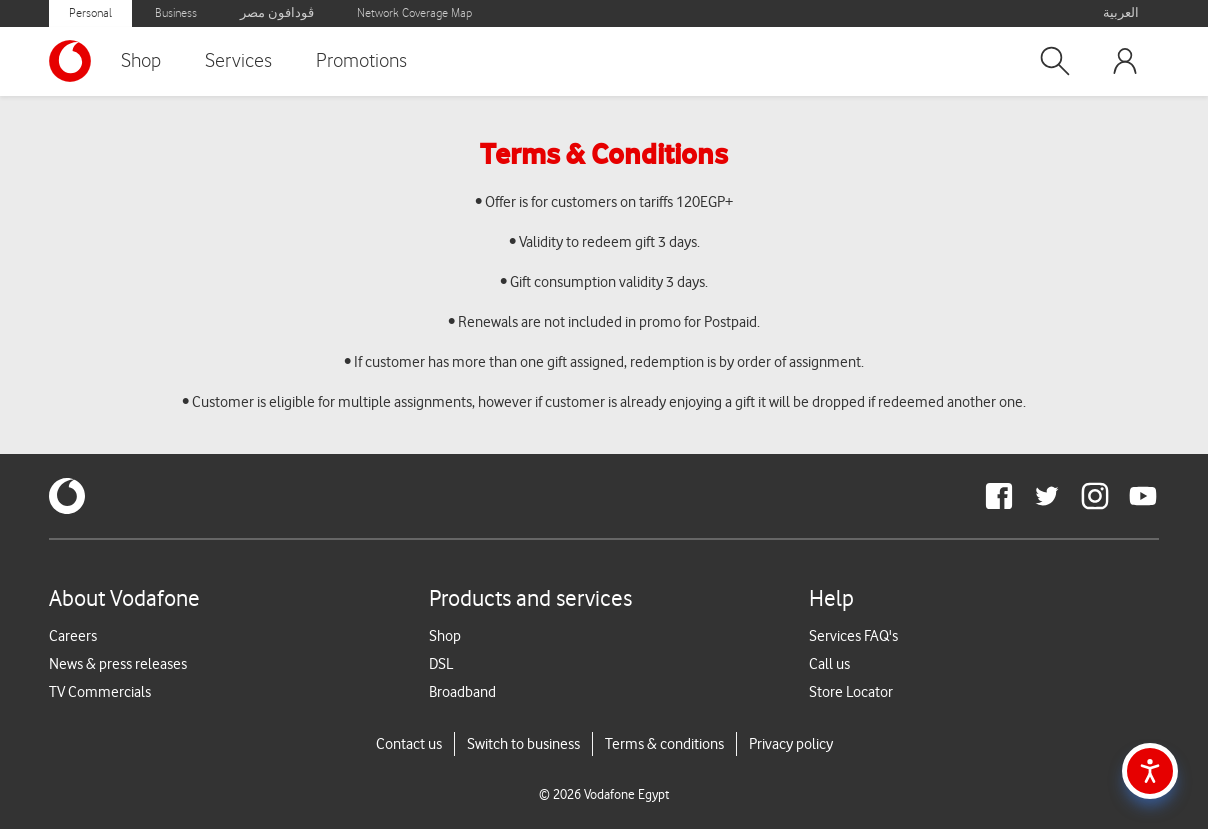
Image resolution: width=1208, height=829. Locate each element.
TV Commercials (100, 692)
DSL (441, 664)
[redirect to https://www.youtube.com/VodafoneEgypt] (1143, 496)
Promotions (361, 61)
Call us (829, 664)
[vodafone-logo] (67, 496)
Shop (141, 61)
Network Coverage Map (414, 13)
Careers (73, 636)
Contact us (409, 744)
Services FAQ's (853, 636)
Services (238, 61)
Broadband (462, 692)
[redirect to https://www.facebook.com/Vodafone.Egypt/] (999, 496)
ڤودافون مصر (277, 13)
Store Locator (851, 692)
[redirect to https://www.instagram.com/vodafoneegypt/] (1095, 496)
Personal (90, 13)
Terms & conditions (664, 744)
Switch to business (523, 744)
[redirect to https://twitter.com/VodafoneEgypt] (1047, 496)
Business (176, 13)
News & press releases (118, 664)
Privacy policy (791, 744)
